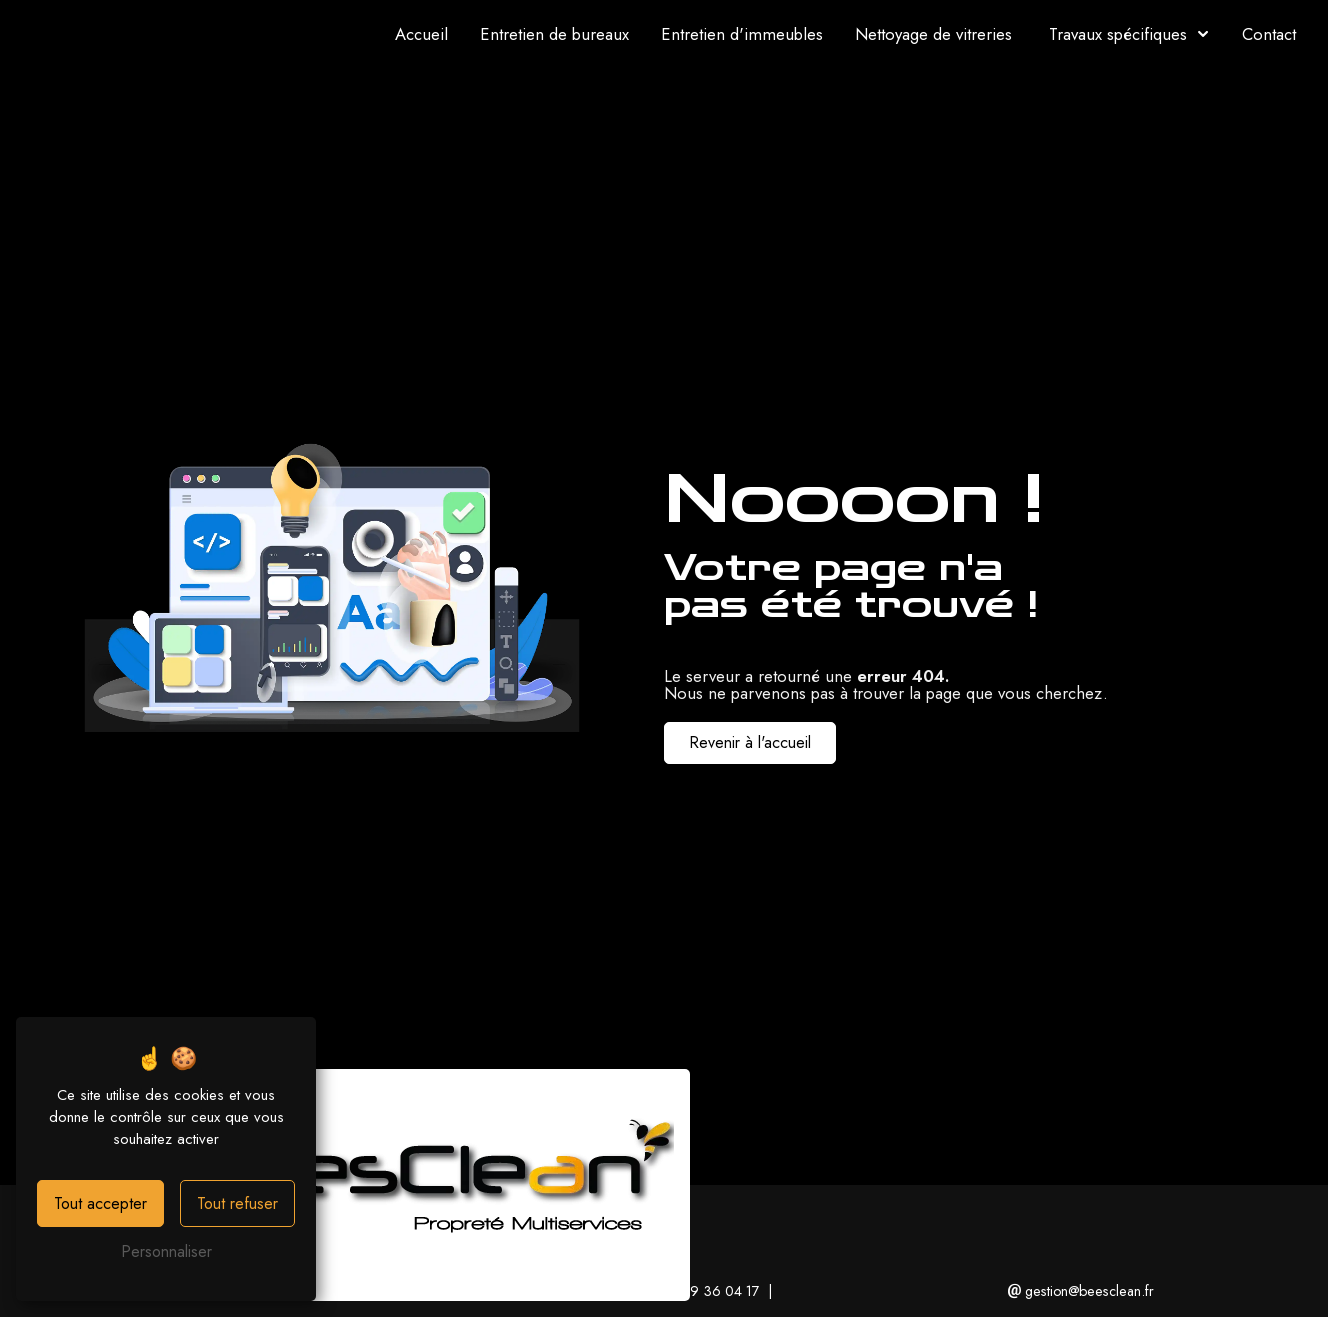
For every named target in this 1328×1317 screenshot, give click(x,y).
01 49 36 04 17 (704, 1291)
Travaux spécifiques (1118, 34)
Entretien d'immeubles (742, 34)
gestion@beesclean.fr (1080, 1291)
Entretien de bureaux (554, 34)
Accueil (421, 34)
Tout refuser (237, 1203)
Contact (1269, 34)
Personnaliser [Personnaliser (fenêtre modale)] (166, 1251)
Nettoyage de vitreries (933, 34)
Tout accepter (100, 1203)
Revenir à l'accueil (750, 742)
